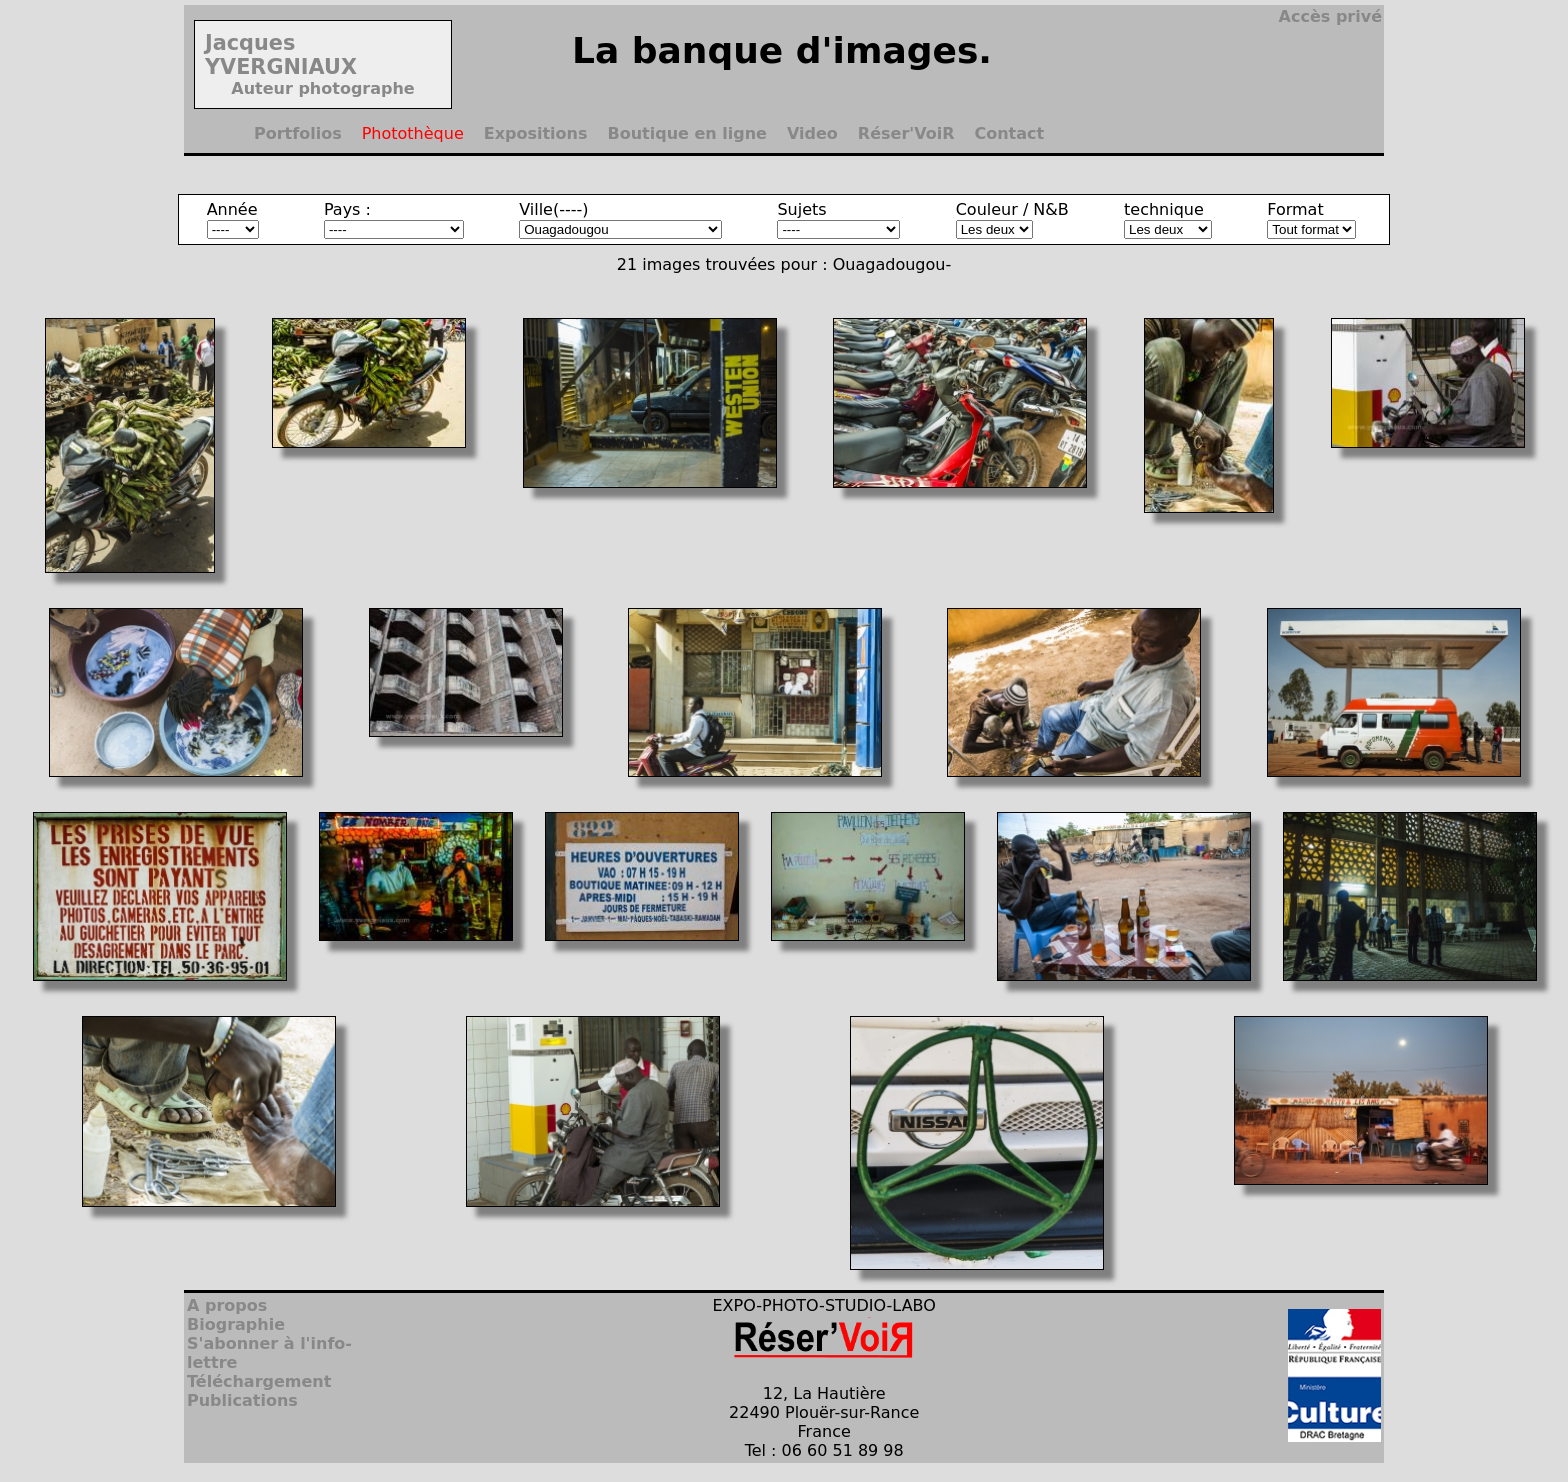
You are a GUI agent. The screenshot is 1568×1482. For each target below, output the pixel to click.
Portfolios (298, 133)
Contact (1009, 133)
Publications (242, 1400)
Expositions (536, 133)
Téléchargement (259, 1381)
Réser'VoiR (906, 133)
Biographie (236, 1324)
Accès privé (1330, 16)
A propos (227, 1305)
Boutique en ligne (687, 133)
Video (812, 133)
